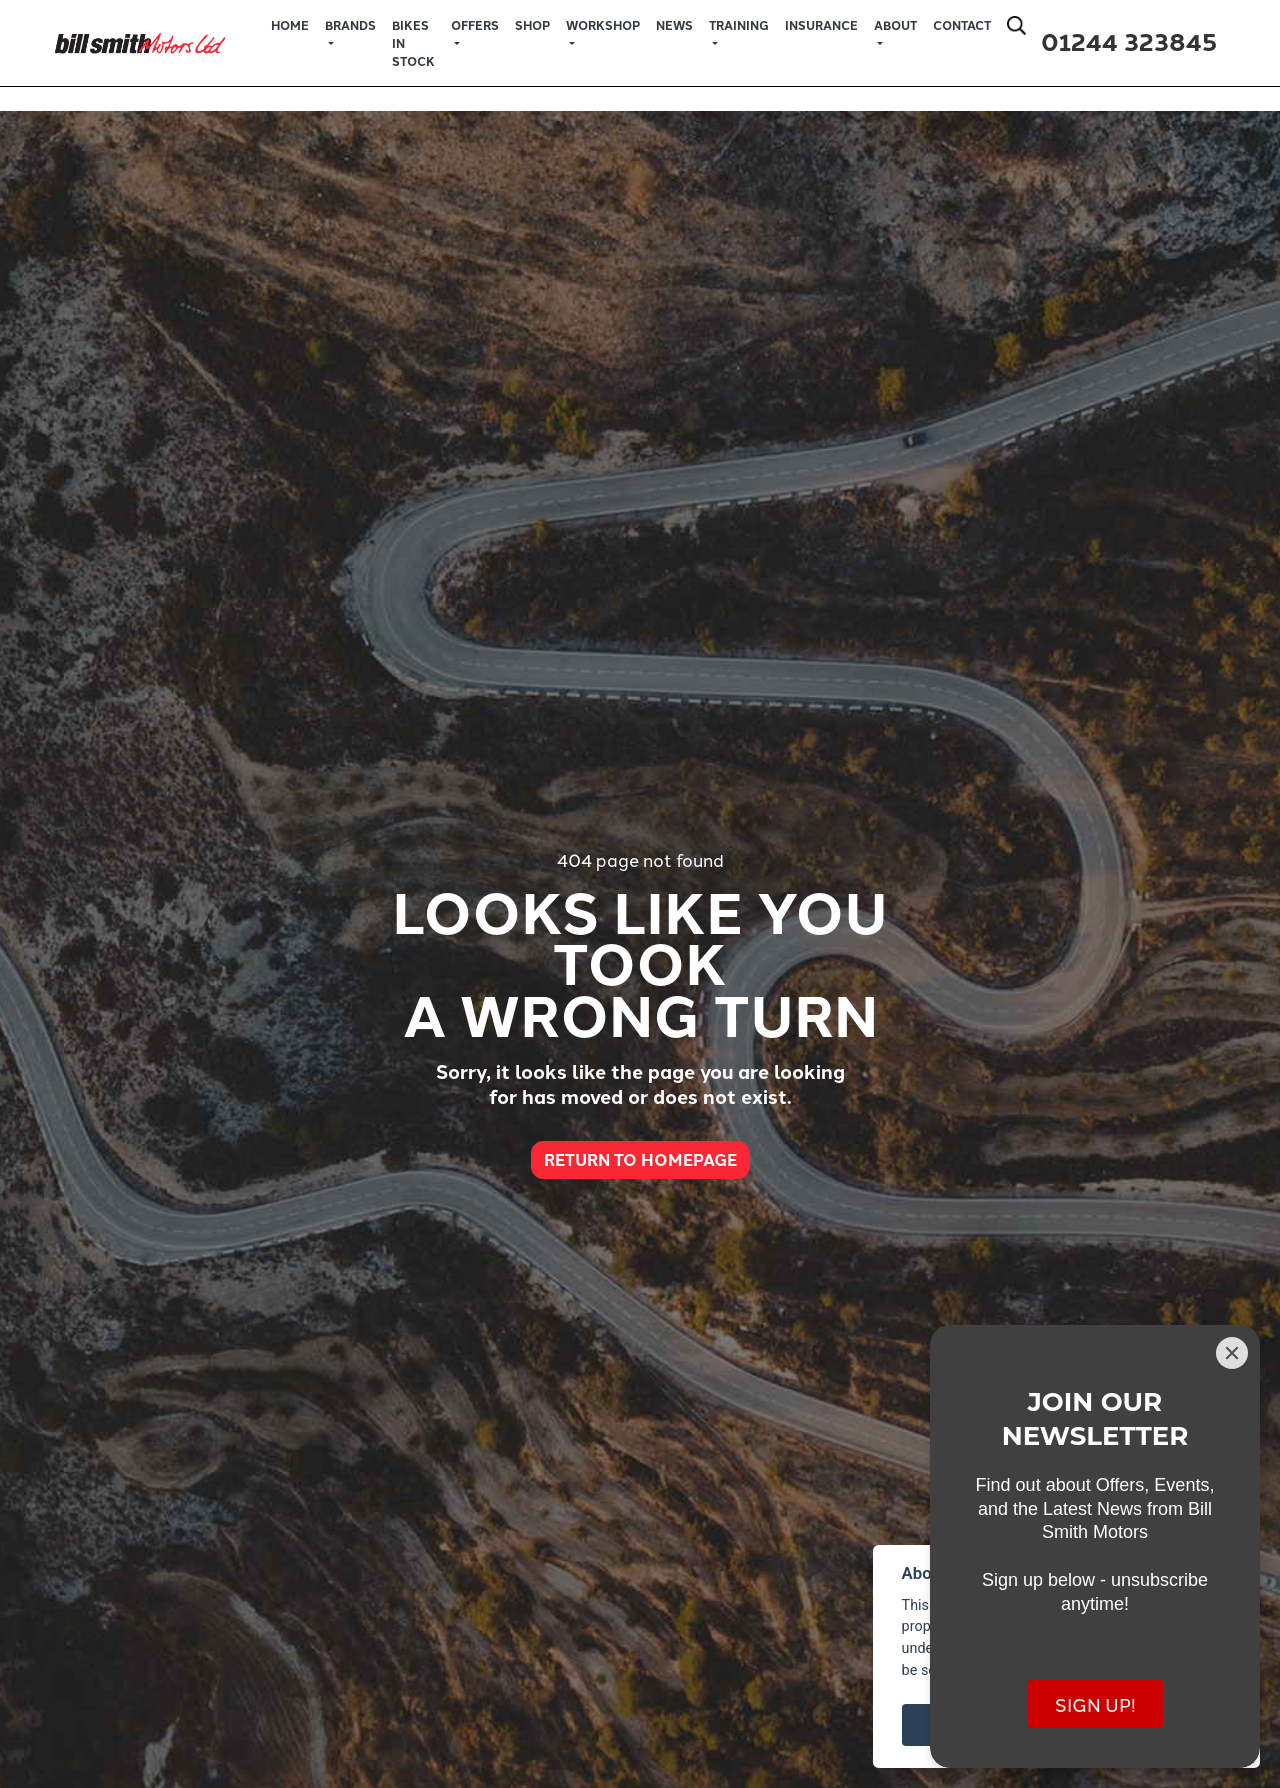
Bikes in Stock (413, 43)
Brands (350, 25)
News (674, 25)
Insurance (821, 25)
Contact (962, 25)
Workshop (603, 25)
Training (739, 25)
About (895, 25)
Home (290, 25)
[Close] (1232, 1353)
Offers (475, 25)
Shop (532, 25)
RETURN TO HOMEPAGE (640, 1159)
